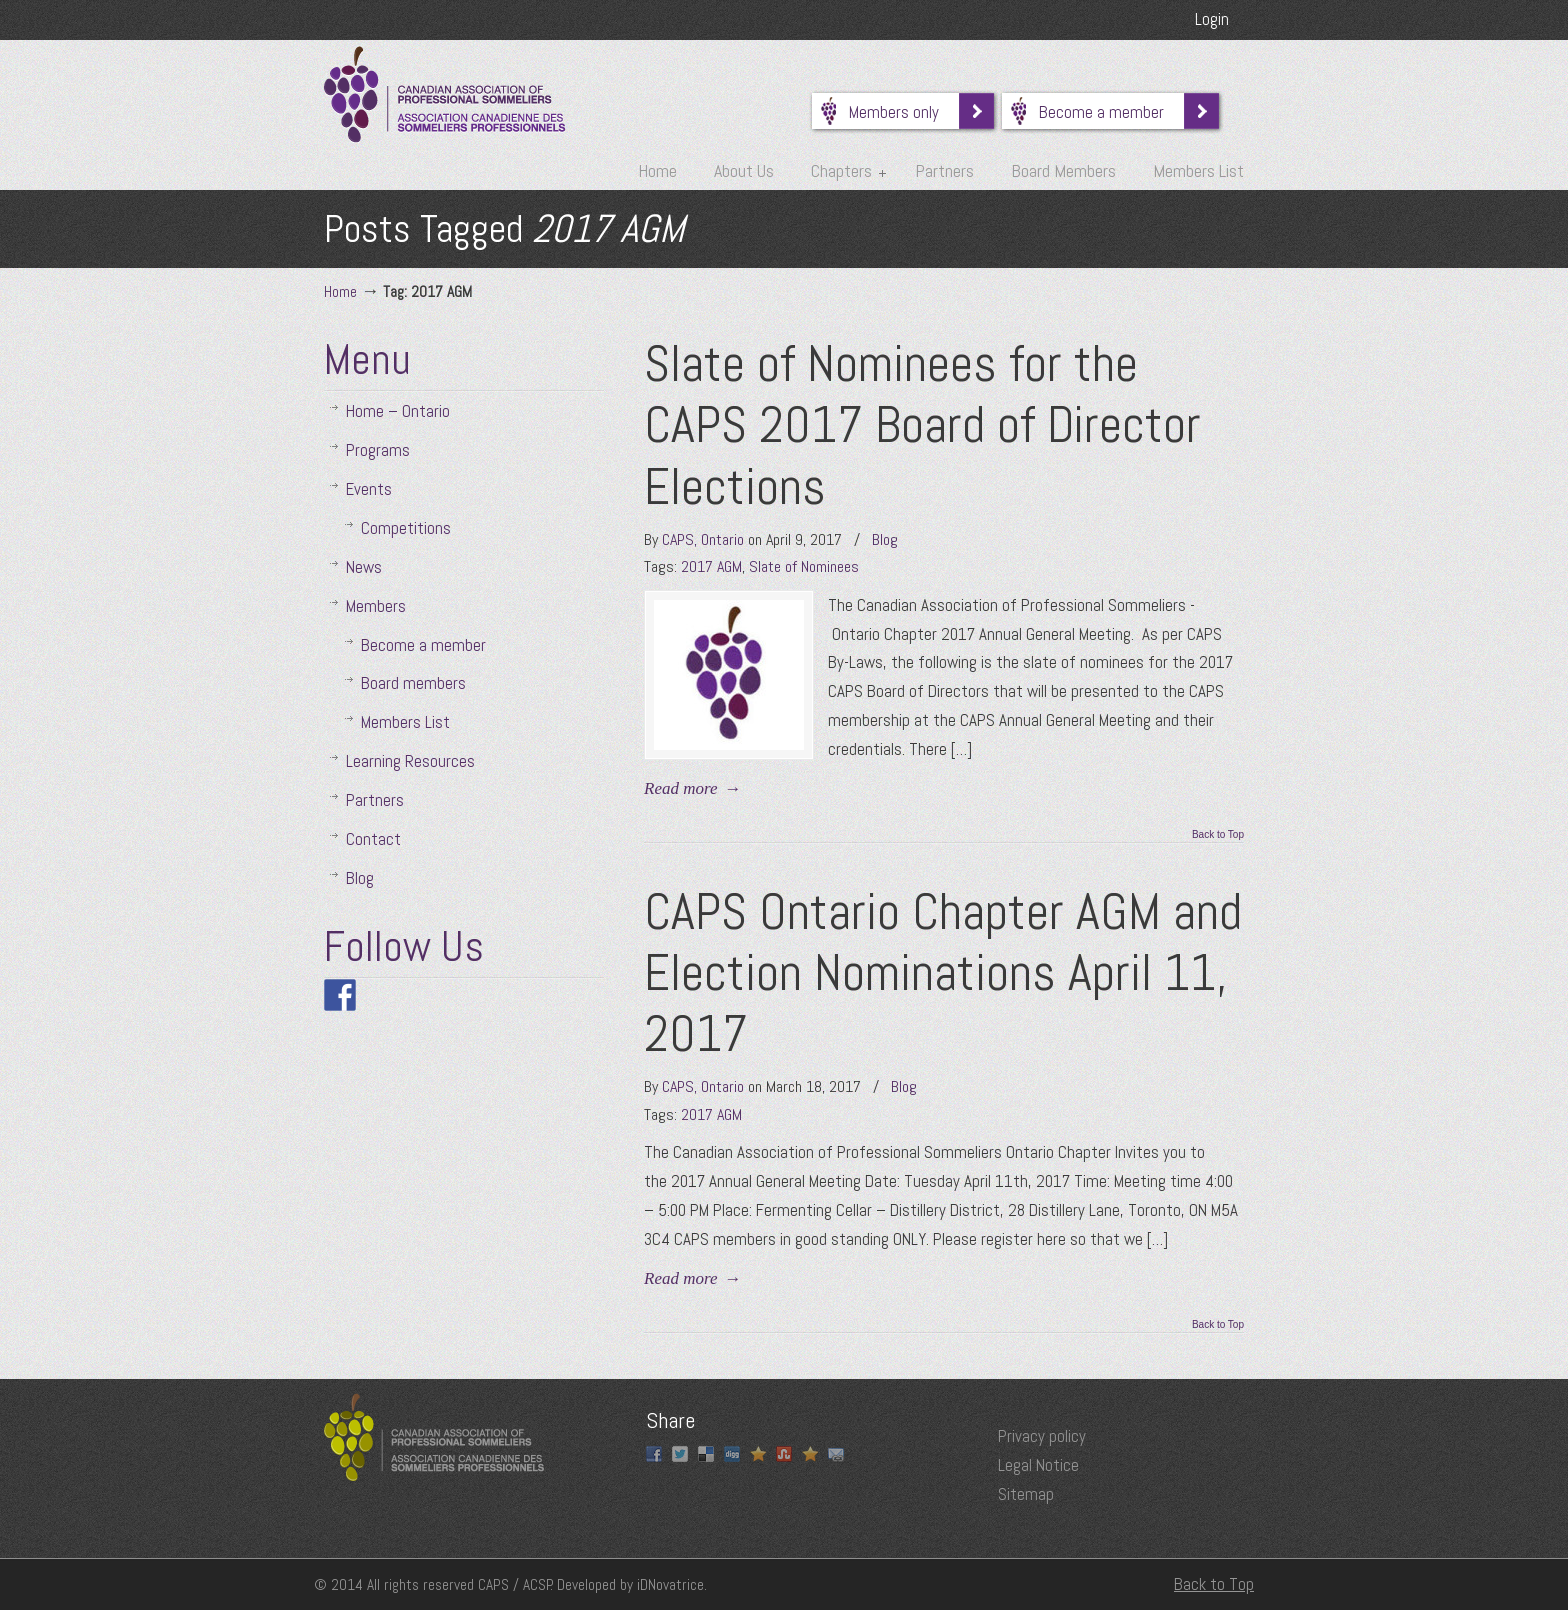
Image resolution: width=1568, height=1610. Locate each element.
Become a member (1111, 112)
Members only (904, 112)
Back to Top (1218, 835)
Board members (413, 683)
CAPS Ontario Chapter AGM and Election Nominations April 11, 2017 (943, 972)
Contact (373, 839)
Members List (405, 722)
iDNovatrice (670, 1585)
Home (340, 292)
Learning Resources (410, 761)
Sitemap (1026, 1494)
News (364, 567)
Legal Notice (1038, 1465)
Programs (378, 450)
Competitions (406, 528)
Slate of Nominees (804, 566)
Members (376, 606)
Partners (375, 800)
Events (369, 489)
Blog (885, 539)
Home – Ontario (398, 411)
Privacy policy (1042, 1436)
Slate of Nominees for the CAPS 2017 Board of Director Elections (922, 424)
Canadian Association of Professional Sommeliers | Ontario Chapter (445, 94)
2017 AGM (711, 566)
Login (1212, 19)
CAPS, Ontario (703, 539)
